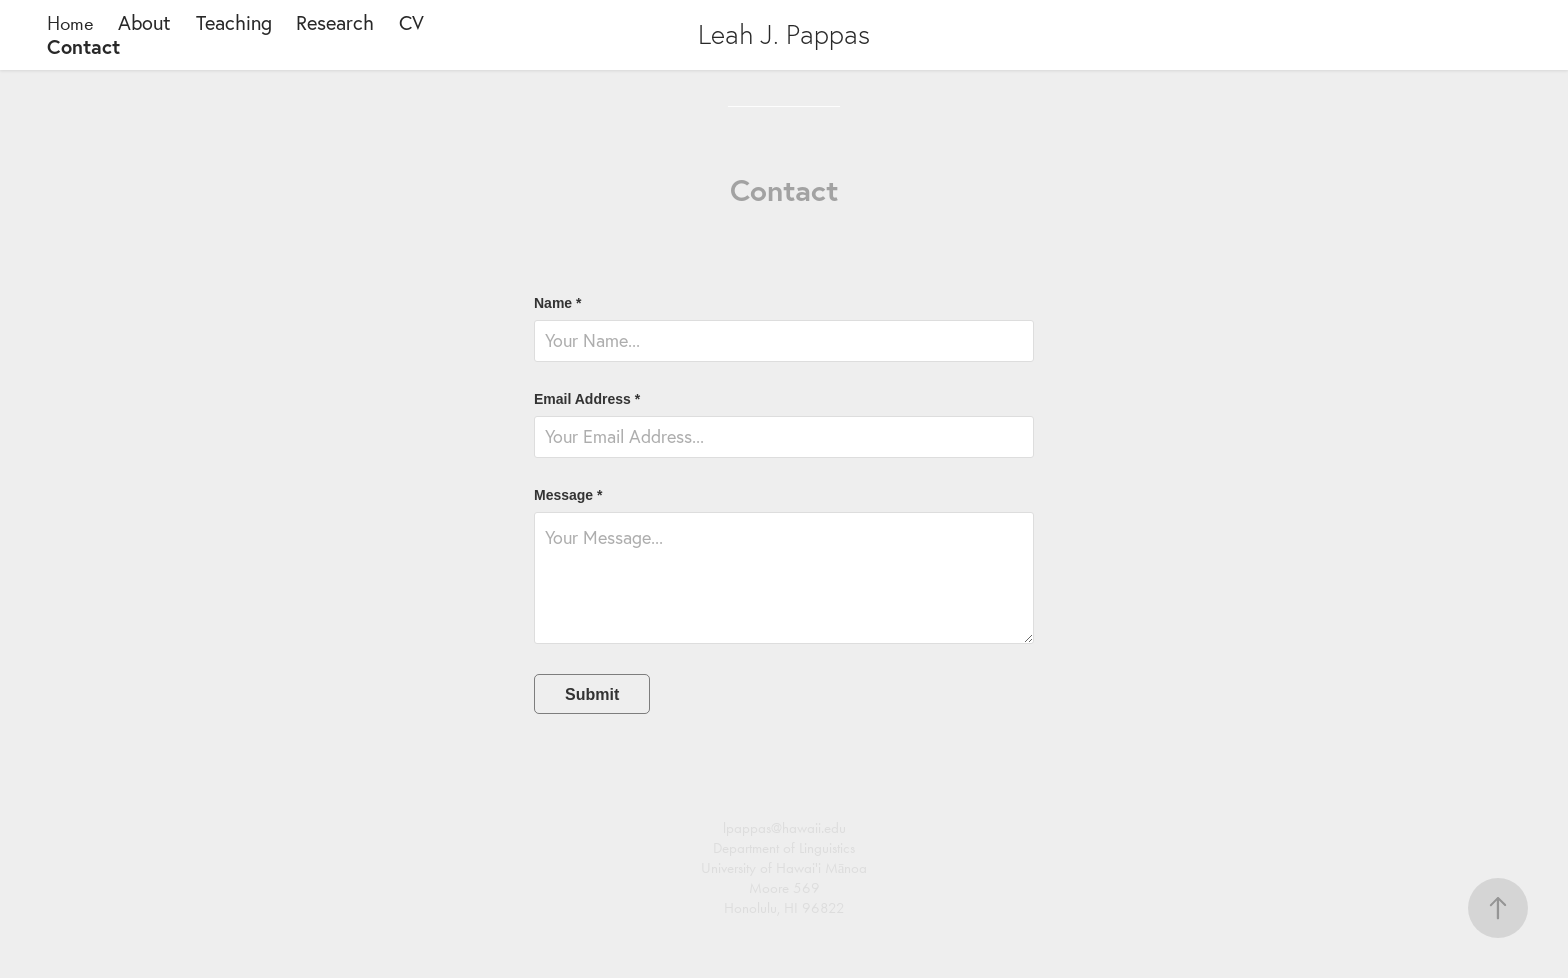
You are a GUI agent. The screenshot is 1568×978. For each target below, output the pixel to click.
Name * (557, 303)
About (144, 22)
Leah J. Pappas (784, 34)
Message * (568, 495)
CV (411, 22)
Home (70, 23)
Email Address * (587, 399)
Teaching (234, 22)
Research (335, 22)
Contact (83, 46)
